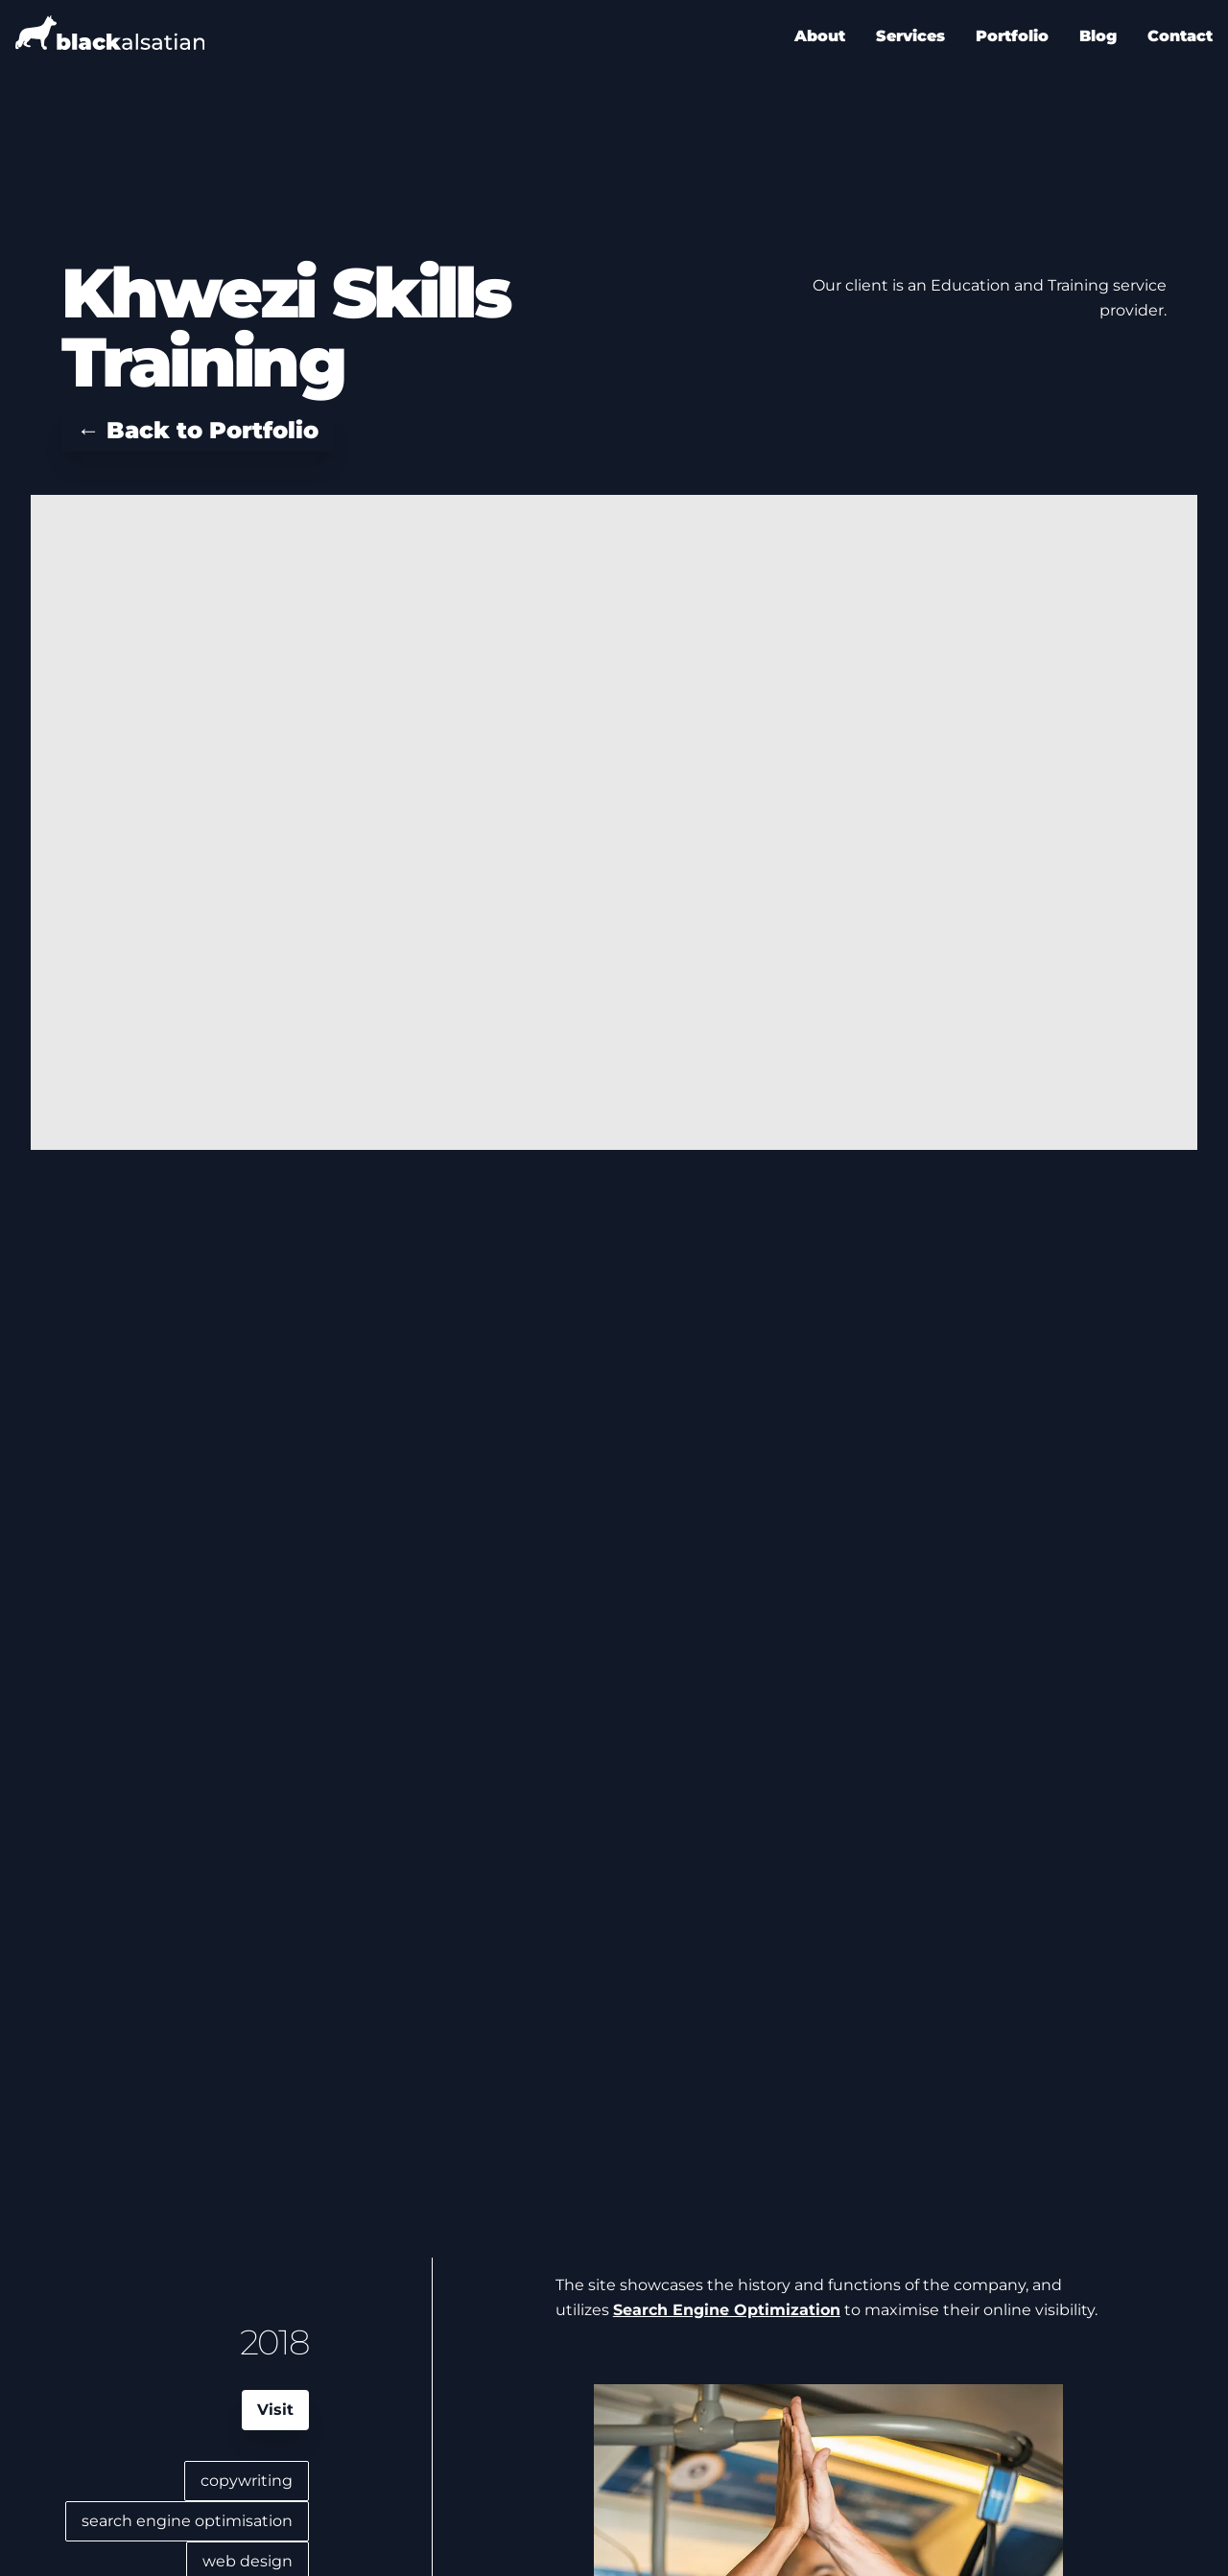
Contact (1180, 36)
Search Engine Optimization (726, 2310)
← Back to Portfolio (198, 430)
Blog (1098, 36)
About (819, 36)
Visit (275, 2409)
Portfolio (1012, 36)
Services (910, 36)
